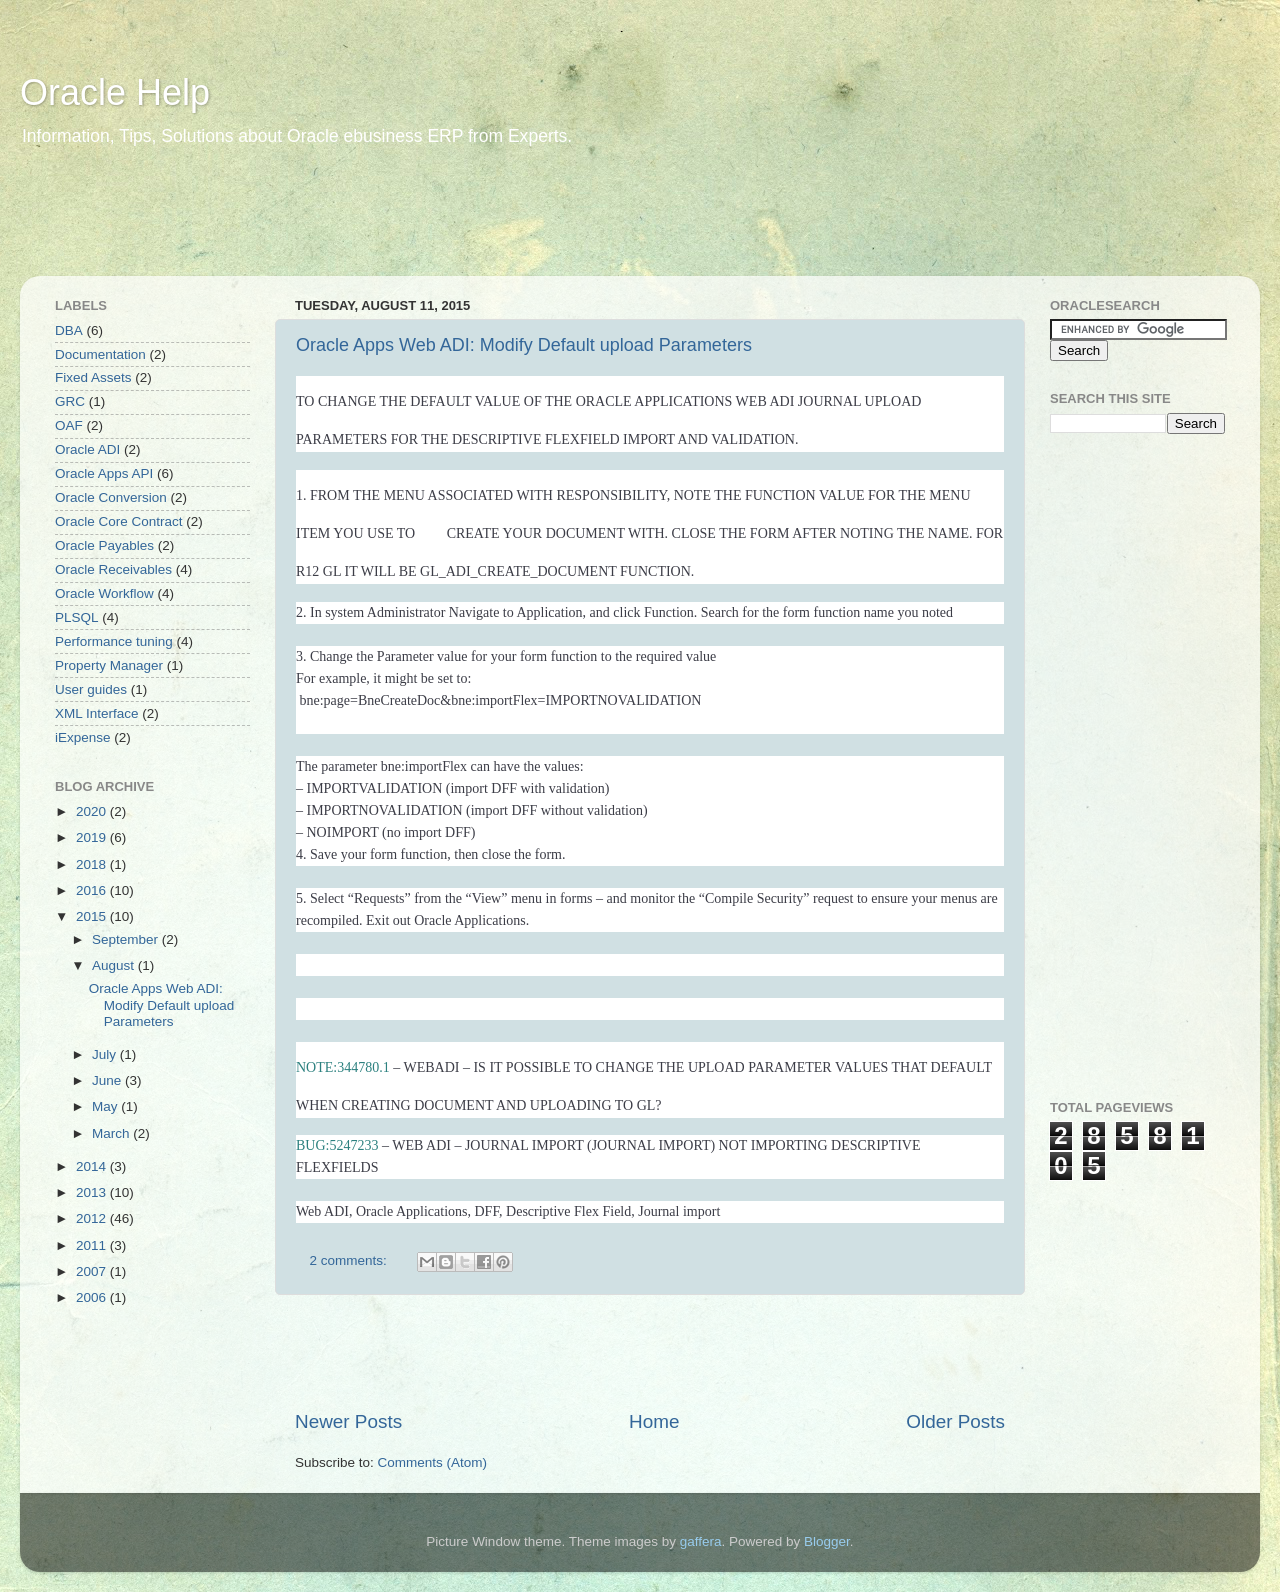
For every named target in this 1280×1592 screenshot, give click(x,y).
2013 (93, 1192)
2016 (93, 890)
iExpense (83, 737)
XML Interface (97, 713)
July (106, 1054)
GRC (70, 401)
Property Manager (109, 665)
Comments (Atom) (433, 1462)
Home (654, 1421)
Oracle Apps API (104, 473)
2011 (93, 1245)
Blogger (827, 1541)
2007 (93, 1271)
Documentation (100, 354)
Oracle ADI (87, 449)
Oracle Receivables (113, 569)
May (106, 1106)
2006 (93, 1297)
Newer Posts (348, 1421)
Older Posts (955, 1421)
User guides (91, 689)
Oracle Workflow (104, 593)
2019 (93, 837)
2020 (93, 811)
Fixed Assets (93, 377)
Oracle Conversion (111, 497)
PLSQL (77, 617)
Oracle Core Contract (119, 521)
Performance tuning (114, 641)
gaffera (701, 1541)
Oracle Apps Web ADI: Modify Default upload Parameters (524, 345)
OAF (69, 425)
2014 (93, 1166)
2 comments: (350, 1260)
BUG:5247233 (337, 1145)
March (112, 1133)
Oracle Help (115, 92)
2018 (93, 864)
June (108, 1080)
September (127, 939)
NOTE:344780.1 (343, 1067)
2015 (93, 916)
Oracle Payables (104, 545)
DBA (69, 330)
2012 (93, 1218)
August (115, 965)
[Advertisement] (404, 225)
